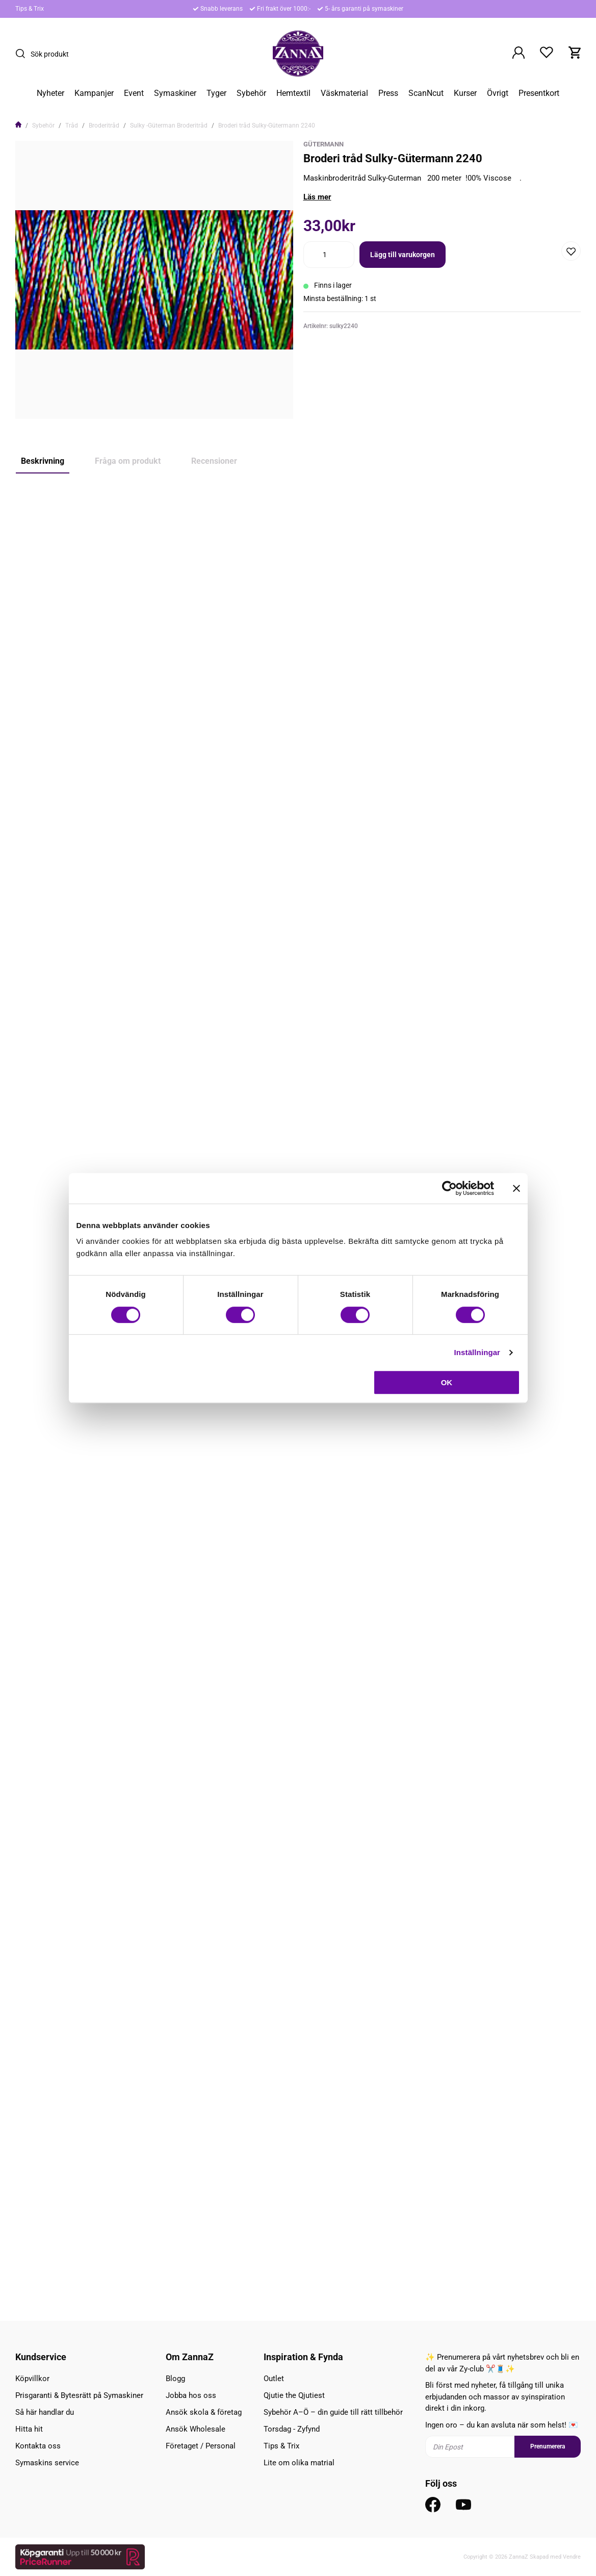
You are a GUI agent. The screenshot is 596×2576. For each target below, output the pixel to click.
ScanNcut (426, 93)
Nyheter (50, 93)
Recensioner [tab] (214, 461)
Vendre (572, 2557)
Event (134, 93)
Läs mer (317, 197)
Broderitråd (104, 125)
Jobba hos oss (191, 2395)
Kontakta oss (38, 2445)
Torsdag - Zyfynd (292, 2429)
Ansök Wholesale (195, 2429)
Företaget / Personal (201, 2445)
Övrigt (497, 93)
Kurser (465, 93)
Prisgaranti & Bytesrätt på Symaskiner (79, 2395)
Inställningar (477, 1352)
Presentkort (539, 93)
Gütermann (323, 144)
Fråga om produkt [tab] (128, 461)
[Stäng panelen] (516, 1188)
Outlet (274, 2378)
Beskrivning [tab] (42, 461)
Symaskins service (47, 2462)
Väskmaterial (344, 93)
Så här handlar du (44, 2412)
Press (388, 93)
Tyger (216, 93)
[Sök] (23, 53)
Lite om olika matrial (299, 2462)
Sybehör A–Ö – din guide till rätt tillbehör (333, 2412)
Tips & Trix (29, 8)
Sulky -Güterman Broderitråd (169, 125)
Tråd (71, 125)
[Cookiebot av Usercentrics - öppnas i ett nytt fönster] (449, 1188)
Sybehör (251, 93)
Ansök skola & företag (204, 2412)
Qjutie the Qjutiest (294, 2395)
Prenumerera (547, 2446)
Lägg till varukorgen (402, 255)
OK (447, 1382)
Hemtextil (293, 93)
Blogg (175, 2378)
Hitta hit (29, 2429)
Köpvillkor (32, 2378)
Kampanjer (94, 93)
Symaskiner (175, 93)
